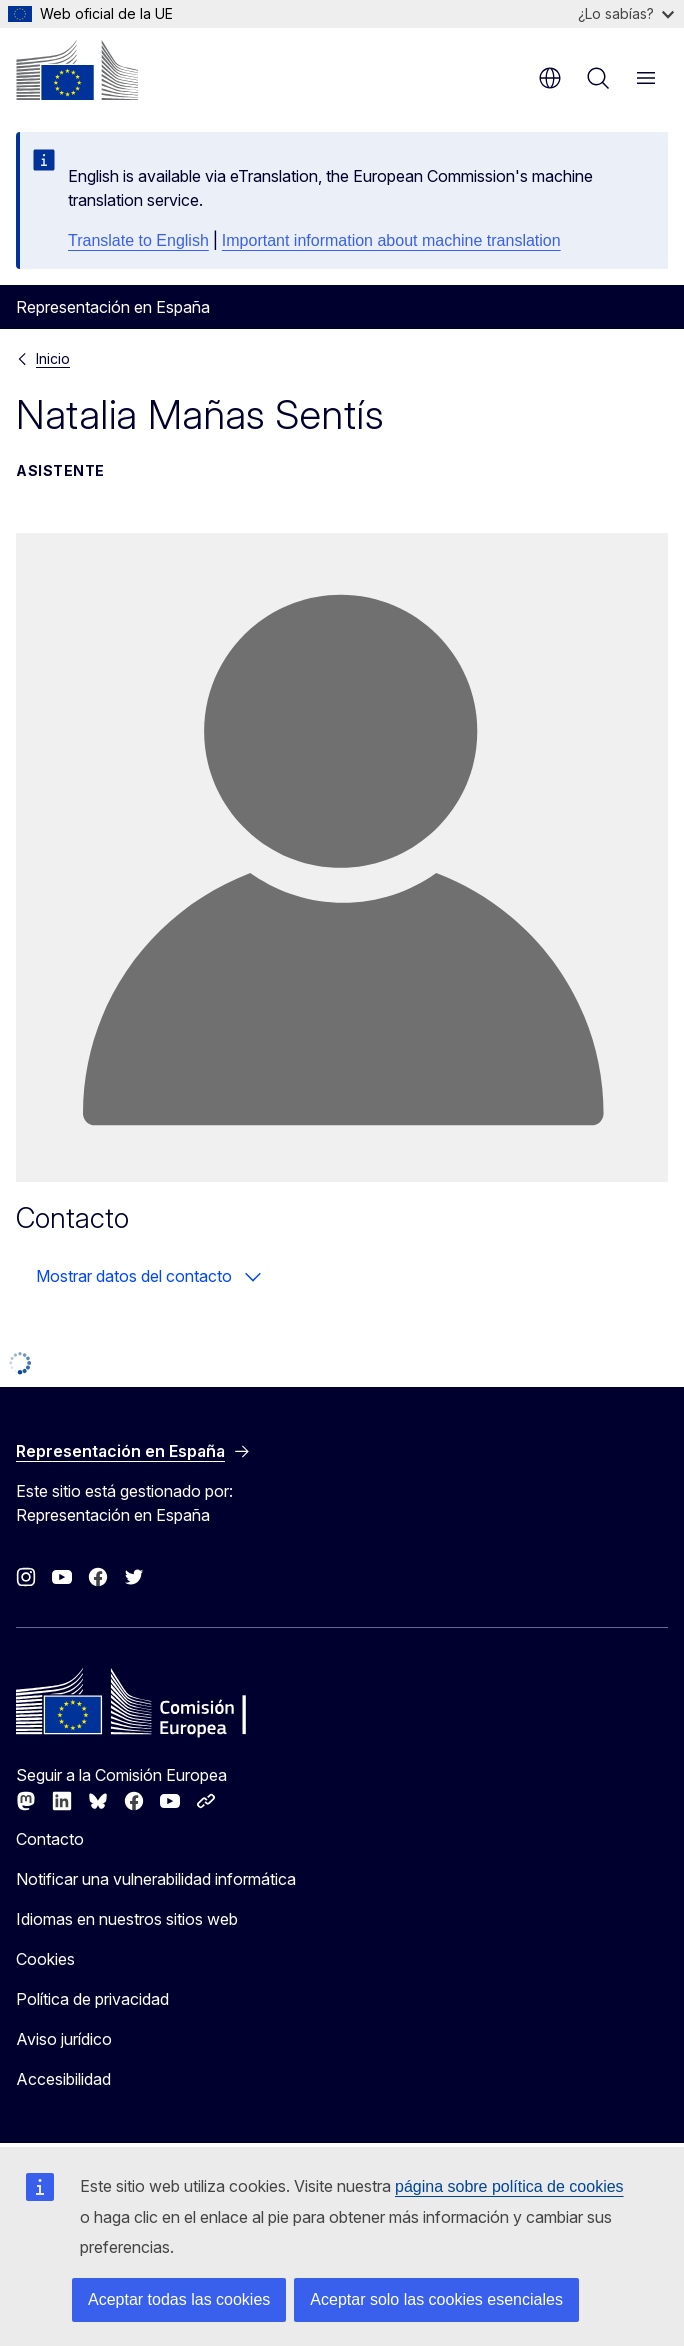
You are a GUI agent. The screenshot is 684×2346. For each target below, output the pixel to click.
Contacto (50, 1839)
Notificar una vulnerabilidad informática (156, 1879)
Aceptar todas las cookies (179, 2299)
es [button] (550, 78)
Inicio (53, 358)
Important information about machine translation (391, 240)
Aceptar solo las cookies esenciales (436, 2299)
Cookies (45, 1959)
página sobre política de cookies (509, 2186)
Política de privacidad (92, 1999)
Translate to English (138, 240)
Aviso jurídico (64, 2039)
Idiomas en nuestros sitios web (127, 1919)
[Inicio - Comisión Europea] (77, 70)
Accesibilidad (63, 2079)
